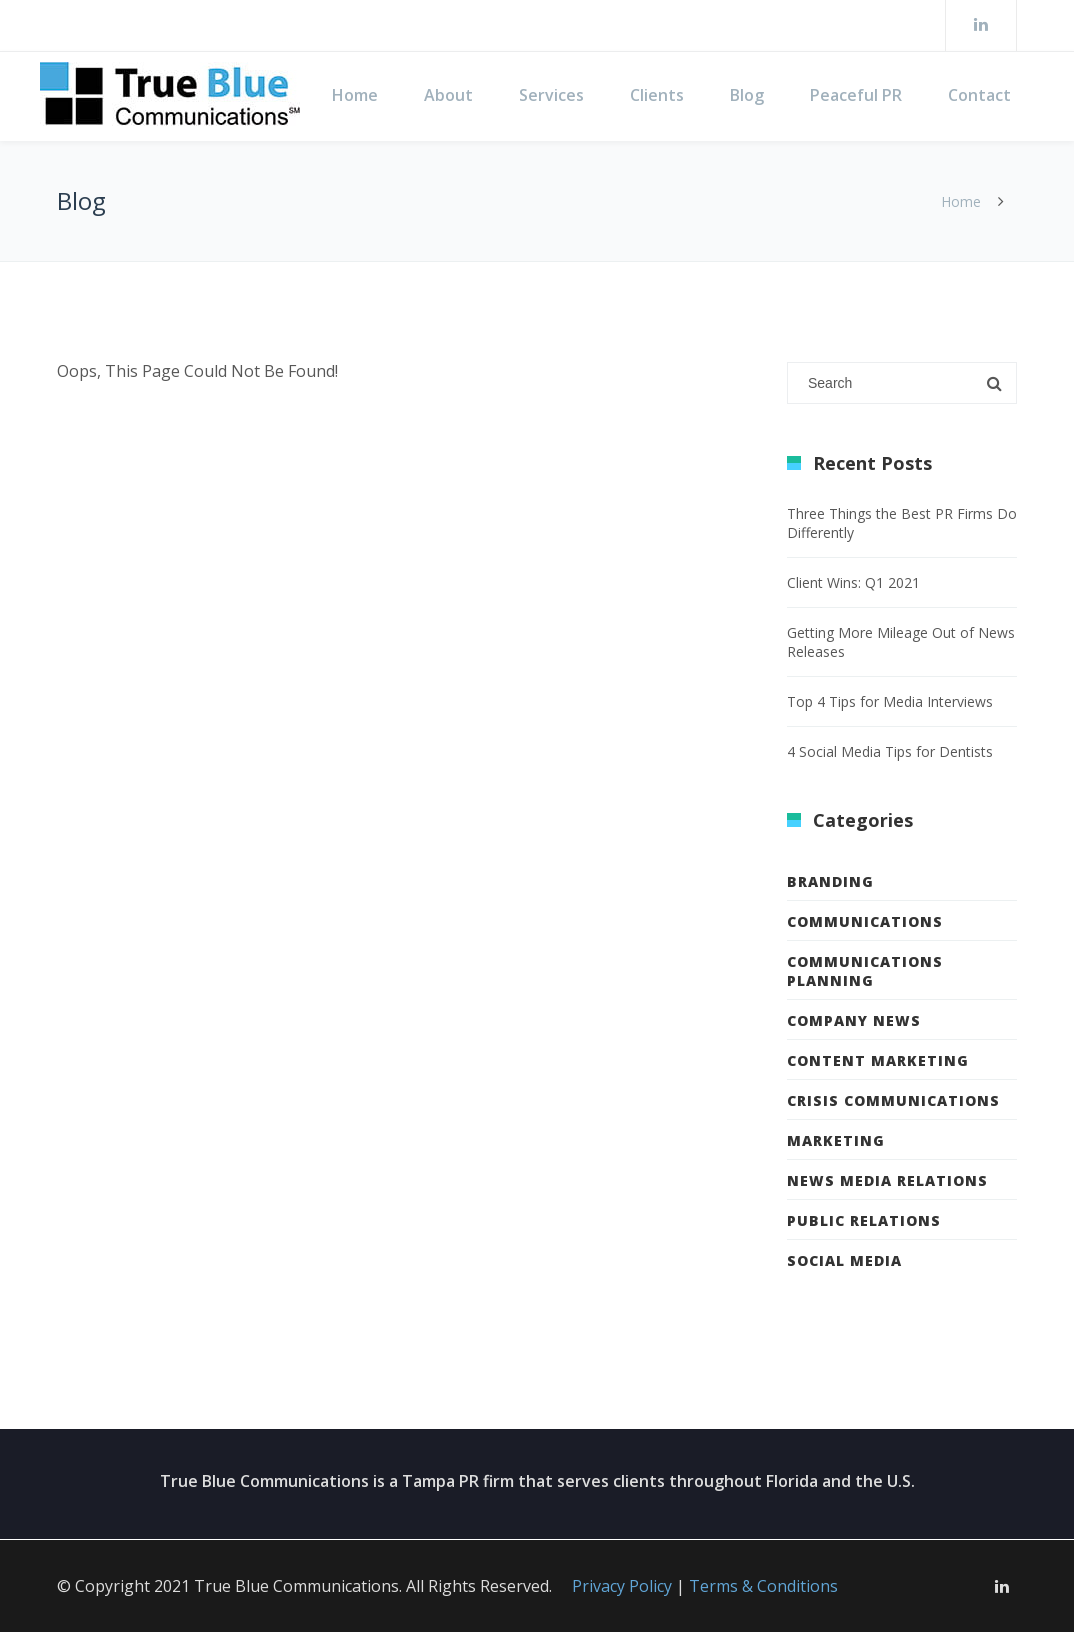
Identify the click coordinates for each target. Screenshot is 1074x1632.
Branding (830, 881)
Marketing (836, 1140)
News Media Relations (887, 1180)
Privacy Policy (622, 1586)
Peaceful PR (856, 95)
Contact (979, 95)
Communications (865, 921)
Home (355, 95)
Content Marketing (878, 1060)
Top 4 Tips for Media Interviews (890, 701)
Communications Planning (865, 971)
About (448, 95)
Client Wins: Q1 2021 (853, 582)
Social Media (844, 1260)
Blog (747, 95)
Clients (657, 95)
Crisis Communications (893, 1100)
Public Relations (864, 1220)
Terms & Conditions (763, 1586)
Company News (854, 1020)
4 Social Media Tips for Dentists (890, 751)
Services (551, 95)
